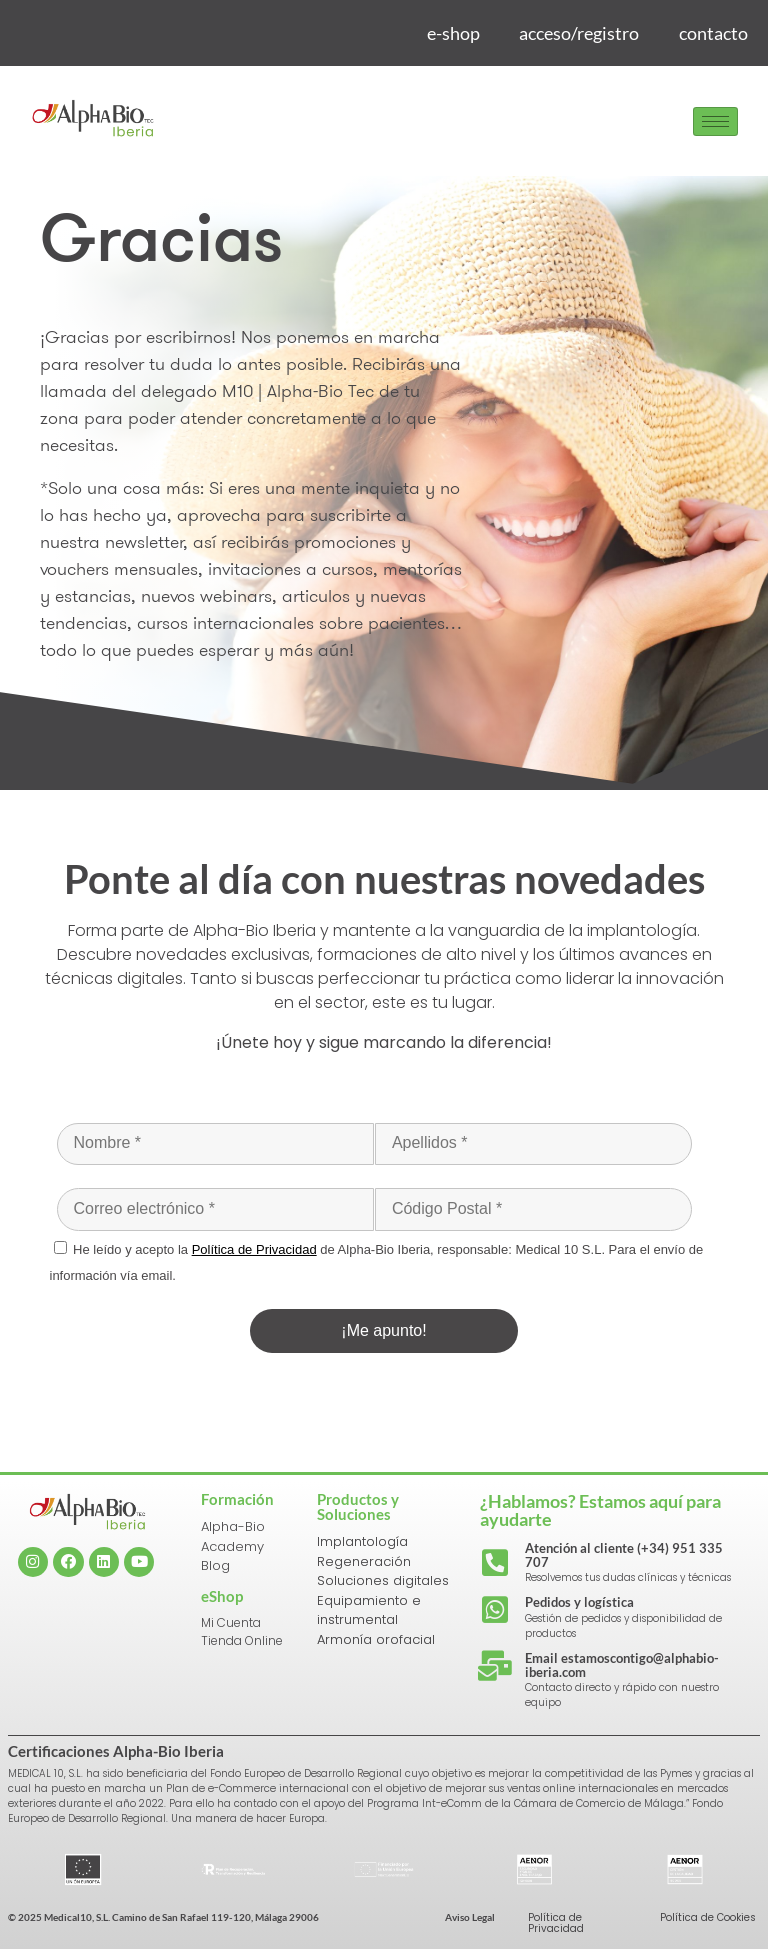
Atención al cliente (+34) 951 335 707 (624, 1555)
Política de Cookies (708, 1917)
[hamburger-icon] (715, 121)
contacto (713, 33)
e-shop (452, 33)
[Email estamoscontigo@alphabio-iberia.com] (495, 1666)
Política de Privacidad (556, 1923)
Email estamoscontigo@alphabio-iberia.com (622, 1665)
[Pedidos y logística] (495, 1610)
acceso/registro (579, 33)
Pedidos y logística (579, 1602)
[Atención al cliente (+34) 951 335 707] (495, 1563)
